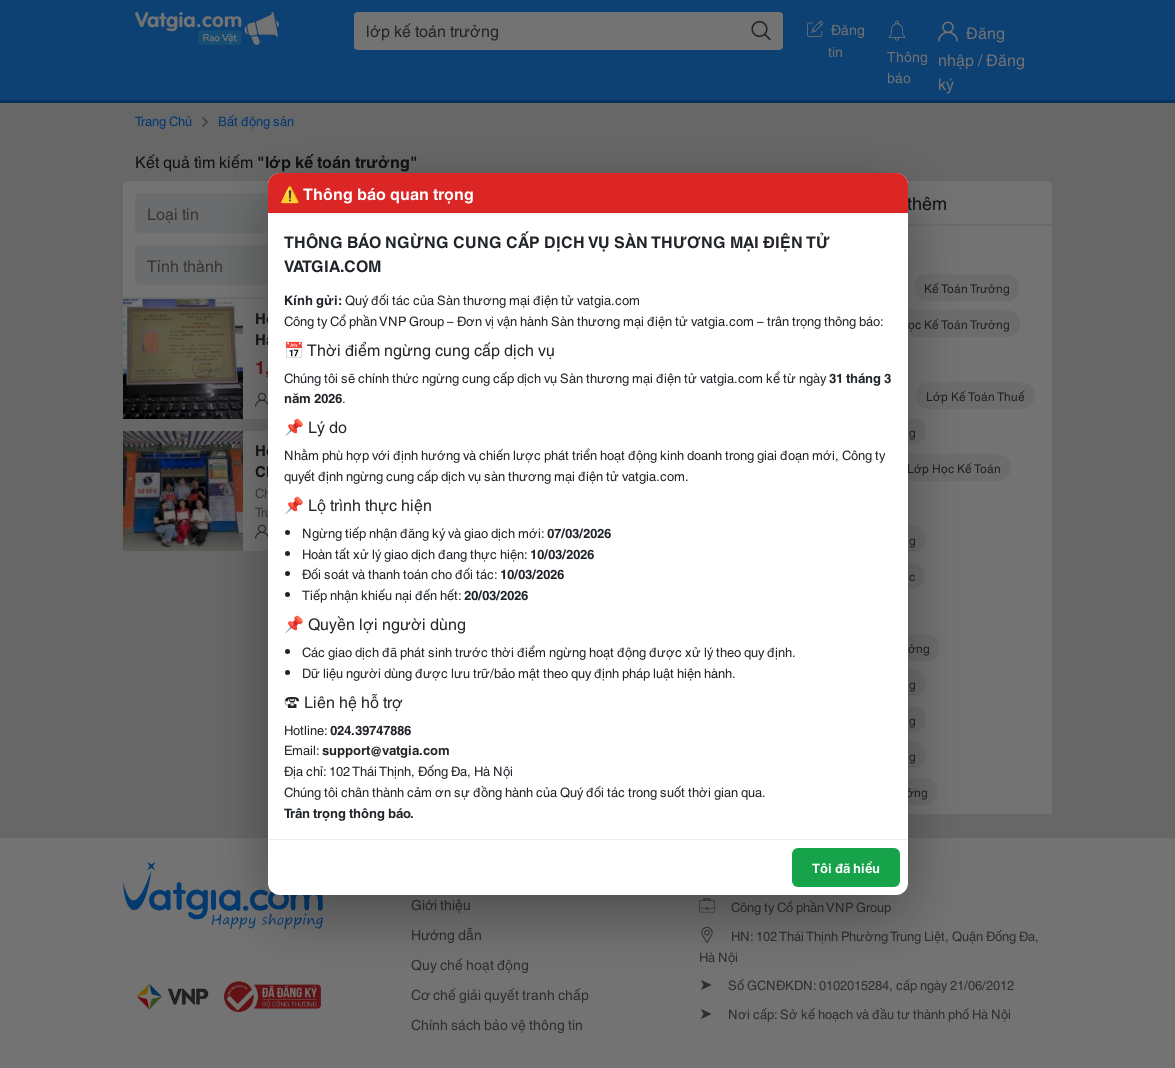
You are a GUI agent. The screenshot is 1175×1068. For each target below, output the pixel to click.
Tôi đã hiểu (846, 867)
